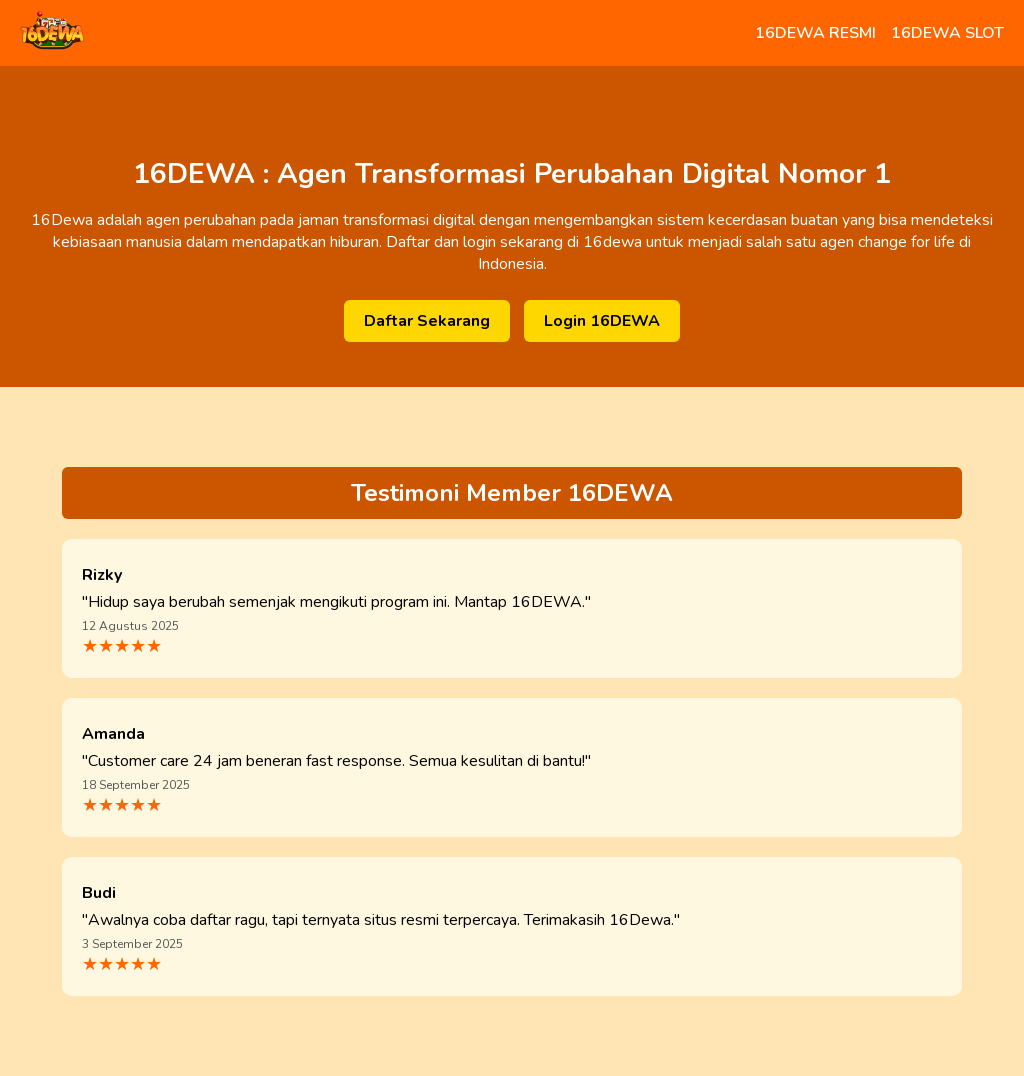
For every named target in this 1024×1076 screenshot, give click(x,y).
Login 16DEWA (602, 321)
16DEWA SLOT (947, 33)
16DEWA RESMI (815, 33)
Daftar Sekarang (427, 321)
